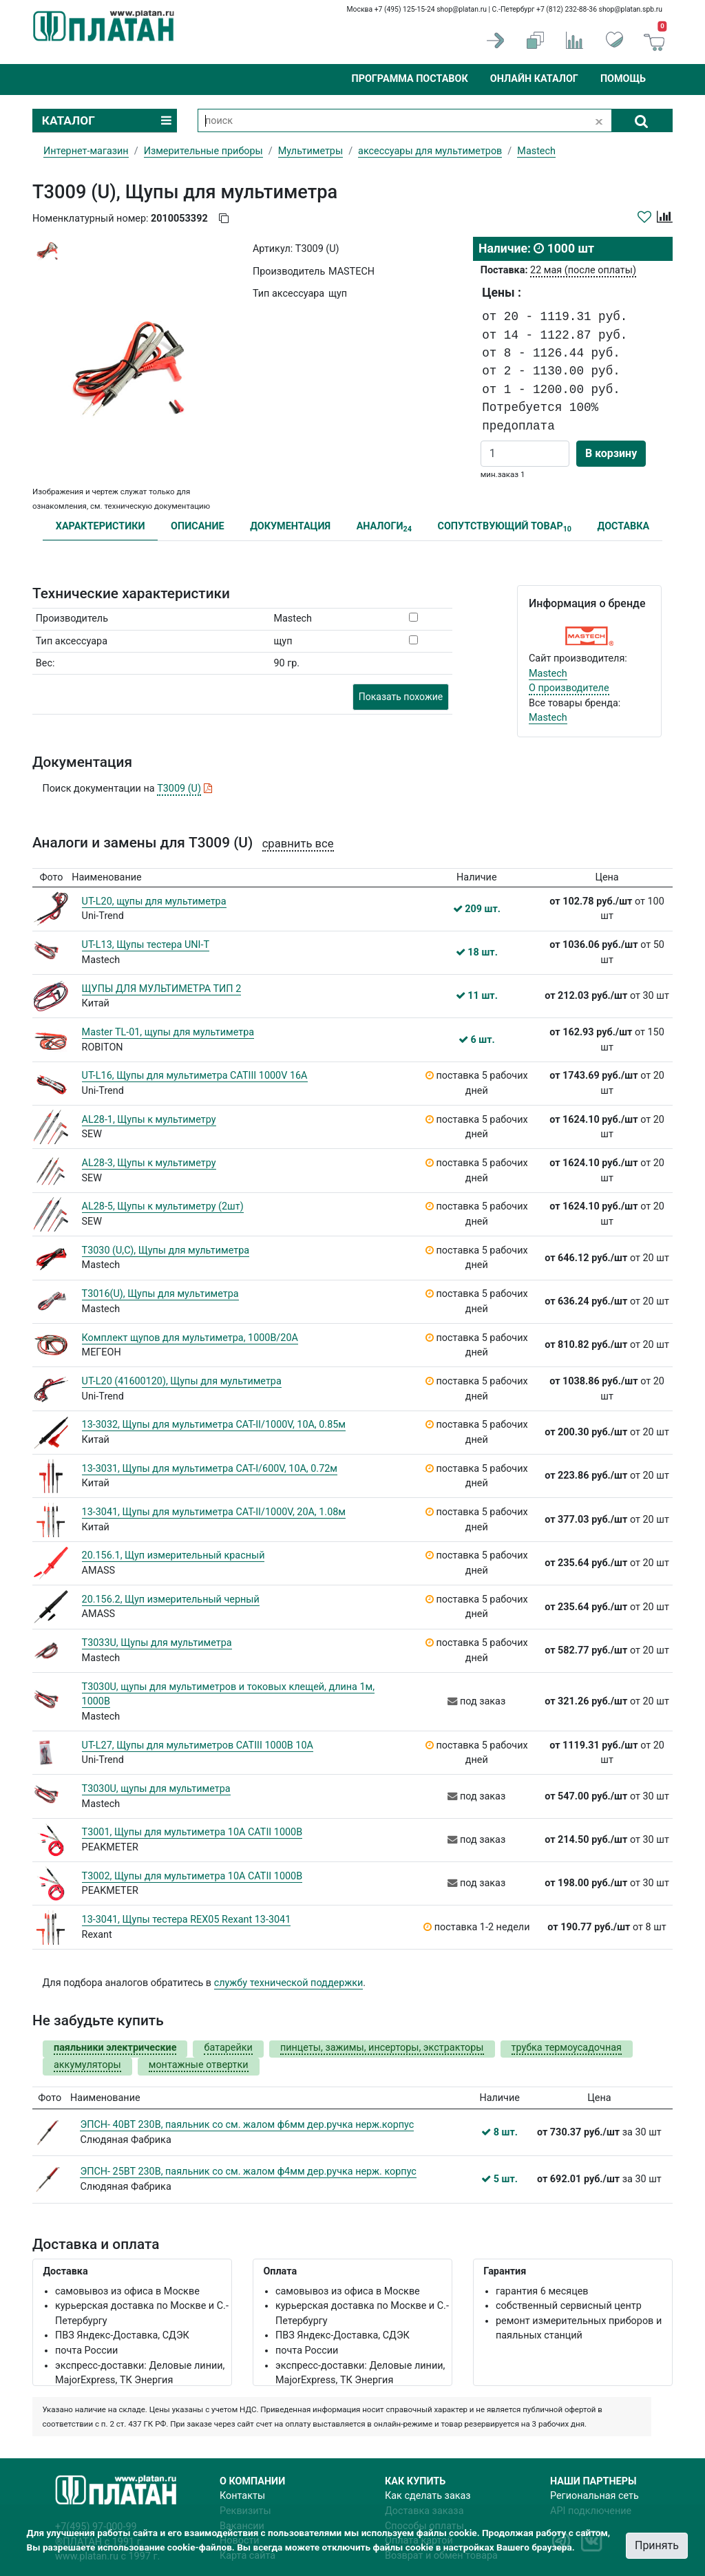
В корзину (611, 453)
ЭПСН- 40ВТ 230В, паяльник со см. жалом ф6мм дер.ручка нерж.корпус (247, 2125)
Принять (657, 2545)
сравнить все (298, 843)
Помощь (623, 79)
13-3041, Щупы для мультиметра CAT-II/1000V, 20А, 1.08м (214, 1512)
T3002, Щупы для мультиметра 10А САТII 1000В (192, 1876)
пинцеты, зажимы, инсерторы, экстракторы (382, 2048)
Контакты (242, 2496)
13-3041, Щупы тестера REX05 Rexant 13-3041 (186, 1919)
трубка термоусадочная (567, 2048)
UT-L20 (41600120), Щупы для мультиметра (182, 1381)
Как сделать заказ (428, 2496)
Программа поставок (409, 79)
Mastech (548, 673)
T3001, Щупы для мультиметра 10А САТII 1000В (192, 1832)
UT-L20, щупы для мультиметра (154, 901)
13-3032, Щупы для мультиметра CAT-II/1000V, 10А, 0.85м (214, 1424)
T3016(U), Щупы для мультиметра (160, 1294)
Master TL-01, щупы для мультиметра (168, 1032)
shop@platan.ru (461, 9)
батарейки (228, 2048)
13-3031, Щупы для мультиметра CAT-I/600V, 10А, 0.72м (209, 1469)
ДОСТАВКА (624, 526)
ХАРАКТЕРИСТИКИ (100, 526)
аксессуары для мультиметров (430, 151)
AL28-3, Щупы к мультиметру (149, 1163)
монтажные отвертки (199, 2065)
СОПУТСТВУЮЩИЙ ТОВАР (504, 527)
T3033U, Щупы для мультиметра (157, 1643)
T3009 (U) (179, 788)
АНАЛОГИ (384, 527)
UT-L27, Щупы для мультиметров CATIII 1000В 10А (197, 1745)
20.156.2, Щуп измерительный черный (171, 1599)
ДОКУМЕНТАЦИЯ (290, 526)
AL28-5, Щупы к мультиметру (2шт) (163, 1206)
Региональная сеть (594, 2496)
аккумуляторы (87, 2065)
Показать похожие (401, 696)
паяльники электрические (115, 2048)
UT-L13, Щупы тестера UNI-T (145, 945)
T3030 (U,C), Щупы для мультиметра (166, 1250)
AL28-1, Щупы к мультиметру (149, 1120)
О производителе (569, 688)
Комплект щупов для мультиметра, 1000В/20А (190, 1338)
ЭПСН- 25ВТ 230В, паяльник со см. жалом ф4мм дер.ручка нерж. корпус (248, 2171)
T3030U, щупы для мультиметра (156, 1789)
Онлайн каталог (534, 79)
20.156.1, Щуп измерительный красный (173, 1555)
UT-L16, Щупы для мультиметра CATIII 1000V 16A (195, 1075)
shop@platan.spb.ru (630, 9)
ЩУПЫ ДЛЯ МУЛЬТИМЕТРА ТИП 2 (162, 989)
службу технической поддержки (289, 1983)
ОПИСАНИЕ (197, 526)
